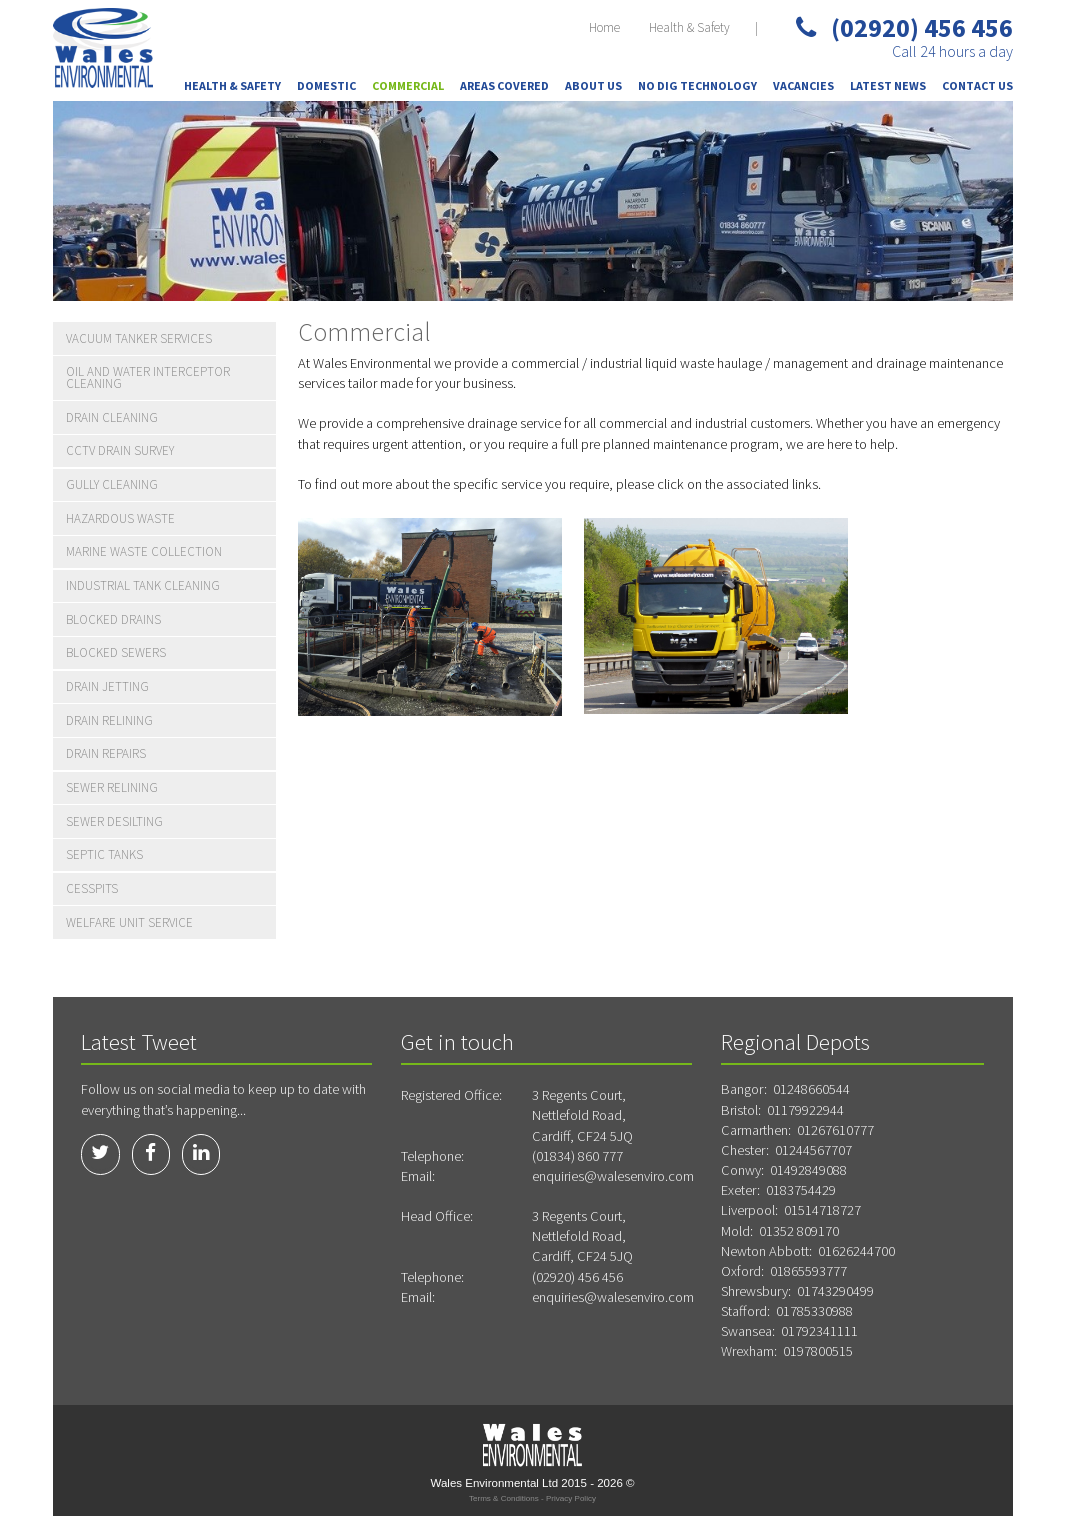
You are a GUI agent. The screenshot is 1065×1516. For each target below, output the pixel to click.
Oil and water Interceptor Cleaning (148, 377)
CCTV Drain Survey (120, 450)
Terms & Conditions (504, 1498)
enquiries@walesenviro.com (613, 1176)
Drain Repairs (106, 753)
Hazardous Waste (120, 518)
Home (604, 27)
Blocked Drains (113, 619)
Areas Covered (504, 85)
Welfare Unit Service (129, 922)
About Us (593, 85)
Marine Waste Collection (144, 551)
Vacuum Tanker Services (139, 338)
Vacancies (803, 85)
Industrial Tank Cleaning (143, 585)
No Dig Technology (697, 85)
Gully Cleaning (112, 484)
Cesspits (92, 888)
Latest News (888, 85)
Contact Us (977, 85)
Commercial (408, 85)
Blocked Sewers (116, 652)
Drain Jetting (107, 686)
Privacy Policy (571, 1498)
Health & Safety (689, 27)
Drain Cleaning (112, 417)
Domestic (326, 85)
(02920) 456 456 (904, 27)
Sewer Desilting (114, 821)
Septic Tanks (104, 854)
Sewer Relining (112, 787)
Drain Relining (109, 720)
